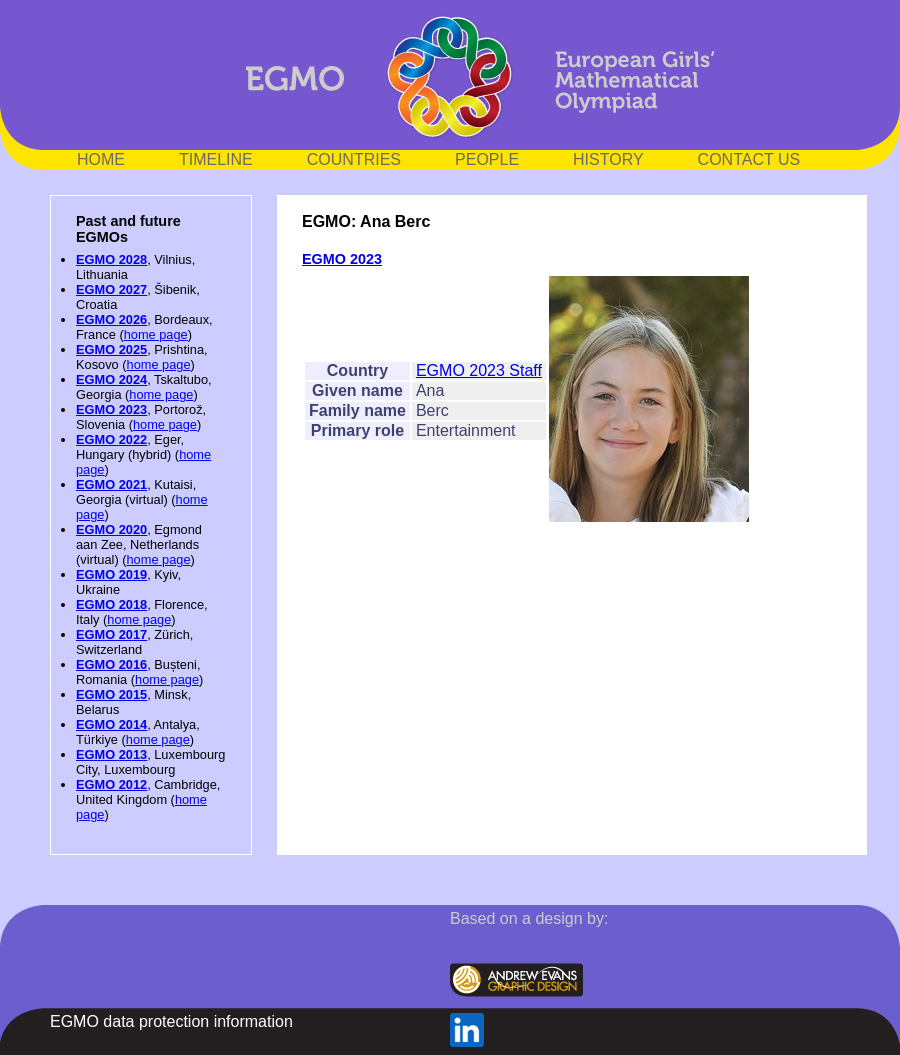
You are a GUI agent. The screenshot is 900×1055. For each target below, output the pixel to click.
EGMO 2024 (111, 379)
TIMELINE (216, 159)
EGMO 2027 (111, 289)
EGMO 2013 (111, 754)
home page (156, 334)
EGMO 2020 (111, 529)
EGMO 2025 (111, 349)
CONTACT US (749, 159)
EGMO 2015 (111, 694)
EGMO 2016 (111, 664)
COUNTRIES (354, 159)
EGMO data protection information (171, 1021)
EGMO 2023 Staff (479, 370)
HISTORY (608, 159)
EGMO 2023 (111, 409)
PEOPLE (487, 159)
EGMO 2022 (111, 439)
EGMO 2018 (111, 604)
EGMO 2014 (111, 724)
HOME (101, 159)
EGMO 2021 (111, 484)
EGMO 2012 (111, 784)
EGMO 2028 (111, 259)
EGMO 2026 (111, 319)
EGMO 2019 (111, 574)
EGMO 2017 (111, 634)
